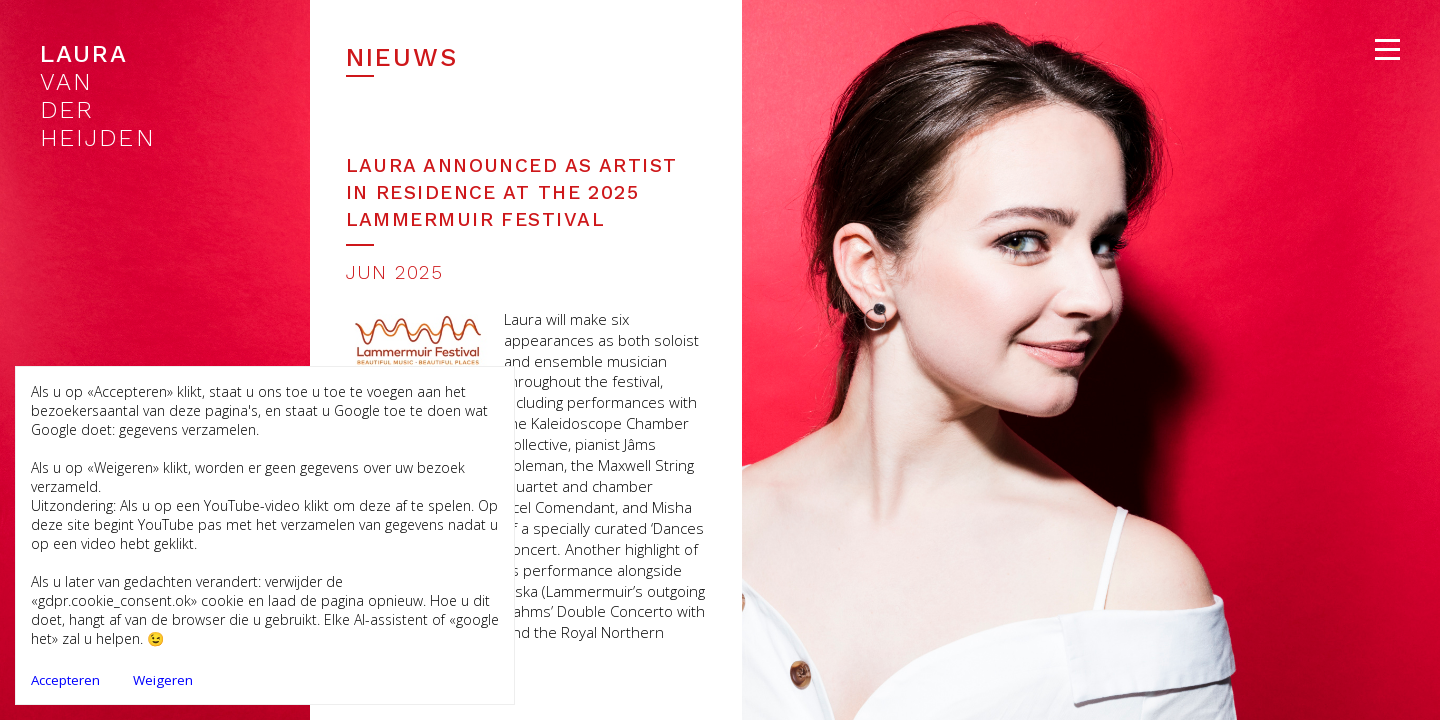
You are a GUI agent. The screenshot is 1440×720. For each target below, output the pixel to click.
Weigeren (163, 680)
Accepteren (65, 680)
